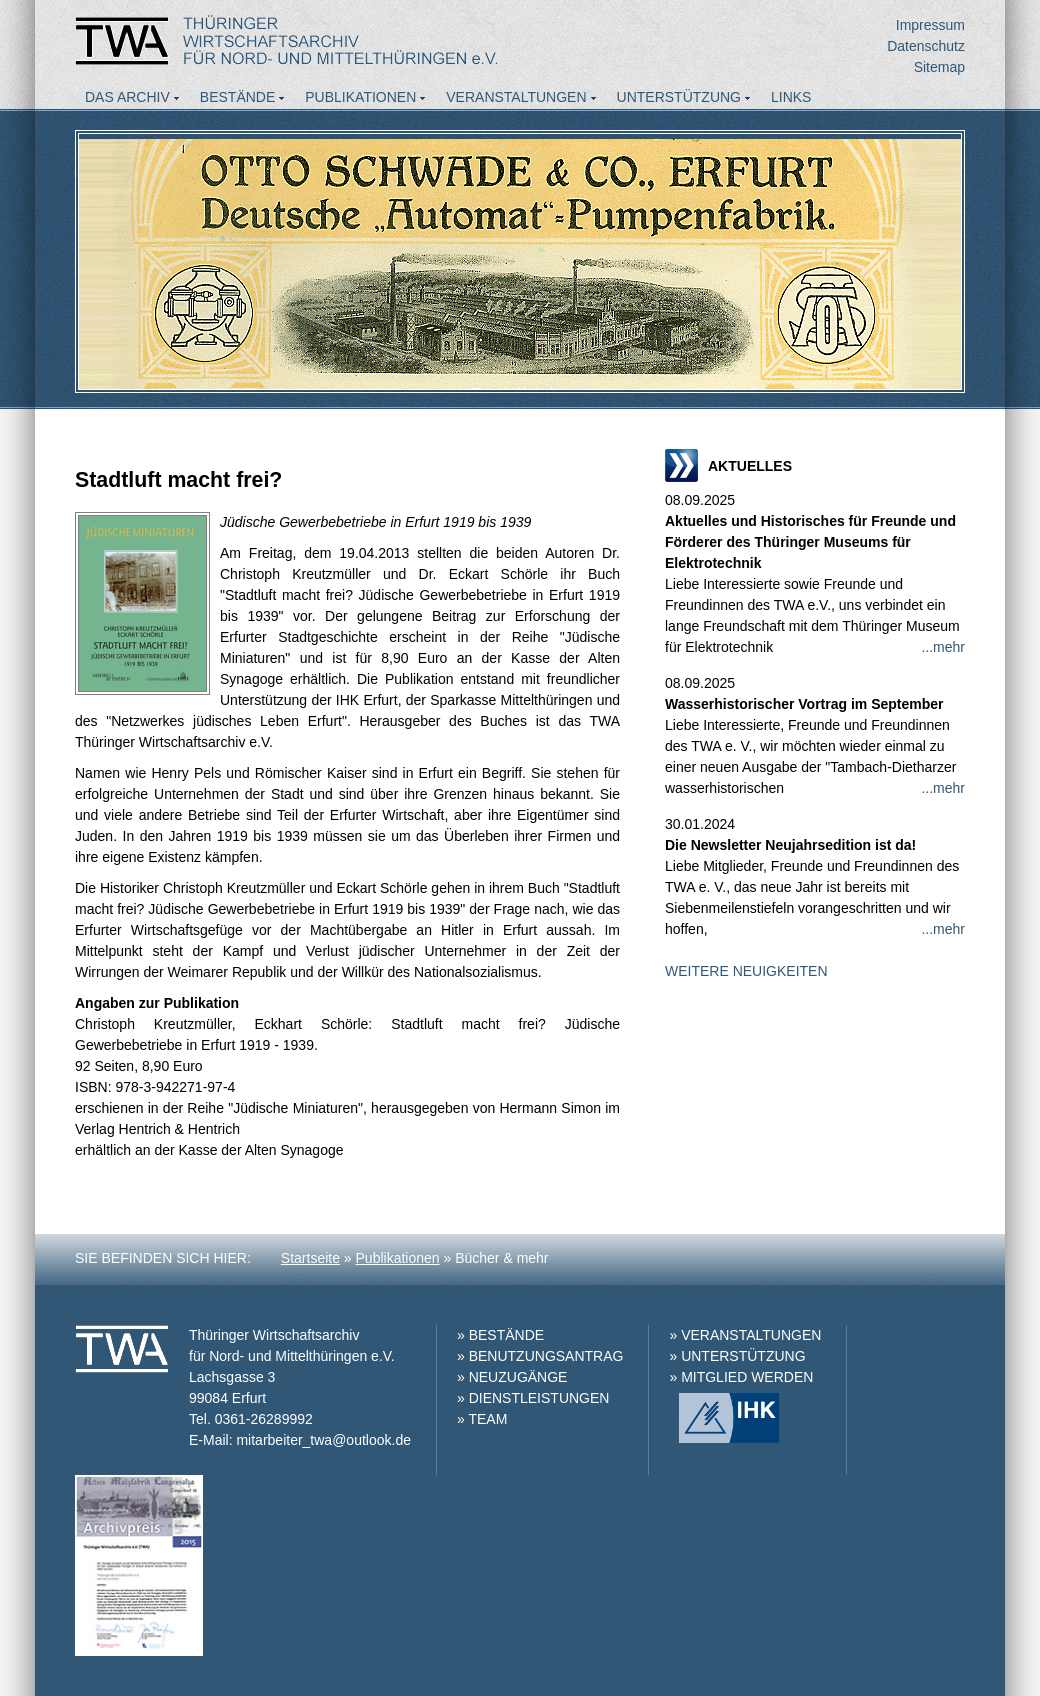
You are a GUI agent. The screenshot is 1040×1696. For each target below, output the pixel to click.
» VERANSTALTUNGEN (745, 1335)
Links (791, 97)
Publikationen (360, 97)
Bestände (237, 97)
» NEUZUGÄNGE (512, 1377)
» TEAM (482, 1419)
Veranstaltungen (516, 97)
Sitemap (939, 67)
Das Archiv (127, 97)
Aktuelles (125, 124)
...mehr (943, 647)
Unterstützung (679, 97)
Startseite (310, 1258)
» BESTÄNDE (500, 1335)
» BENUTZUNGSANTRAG (540, 1356)
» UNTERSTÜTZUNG (737, 1356)
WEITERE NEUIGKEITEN (746, 971)
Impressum (930, 25)
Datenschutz (926, 46)
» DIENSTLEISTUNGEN (533, 1398)
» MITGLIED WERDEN (741, 1377)
